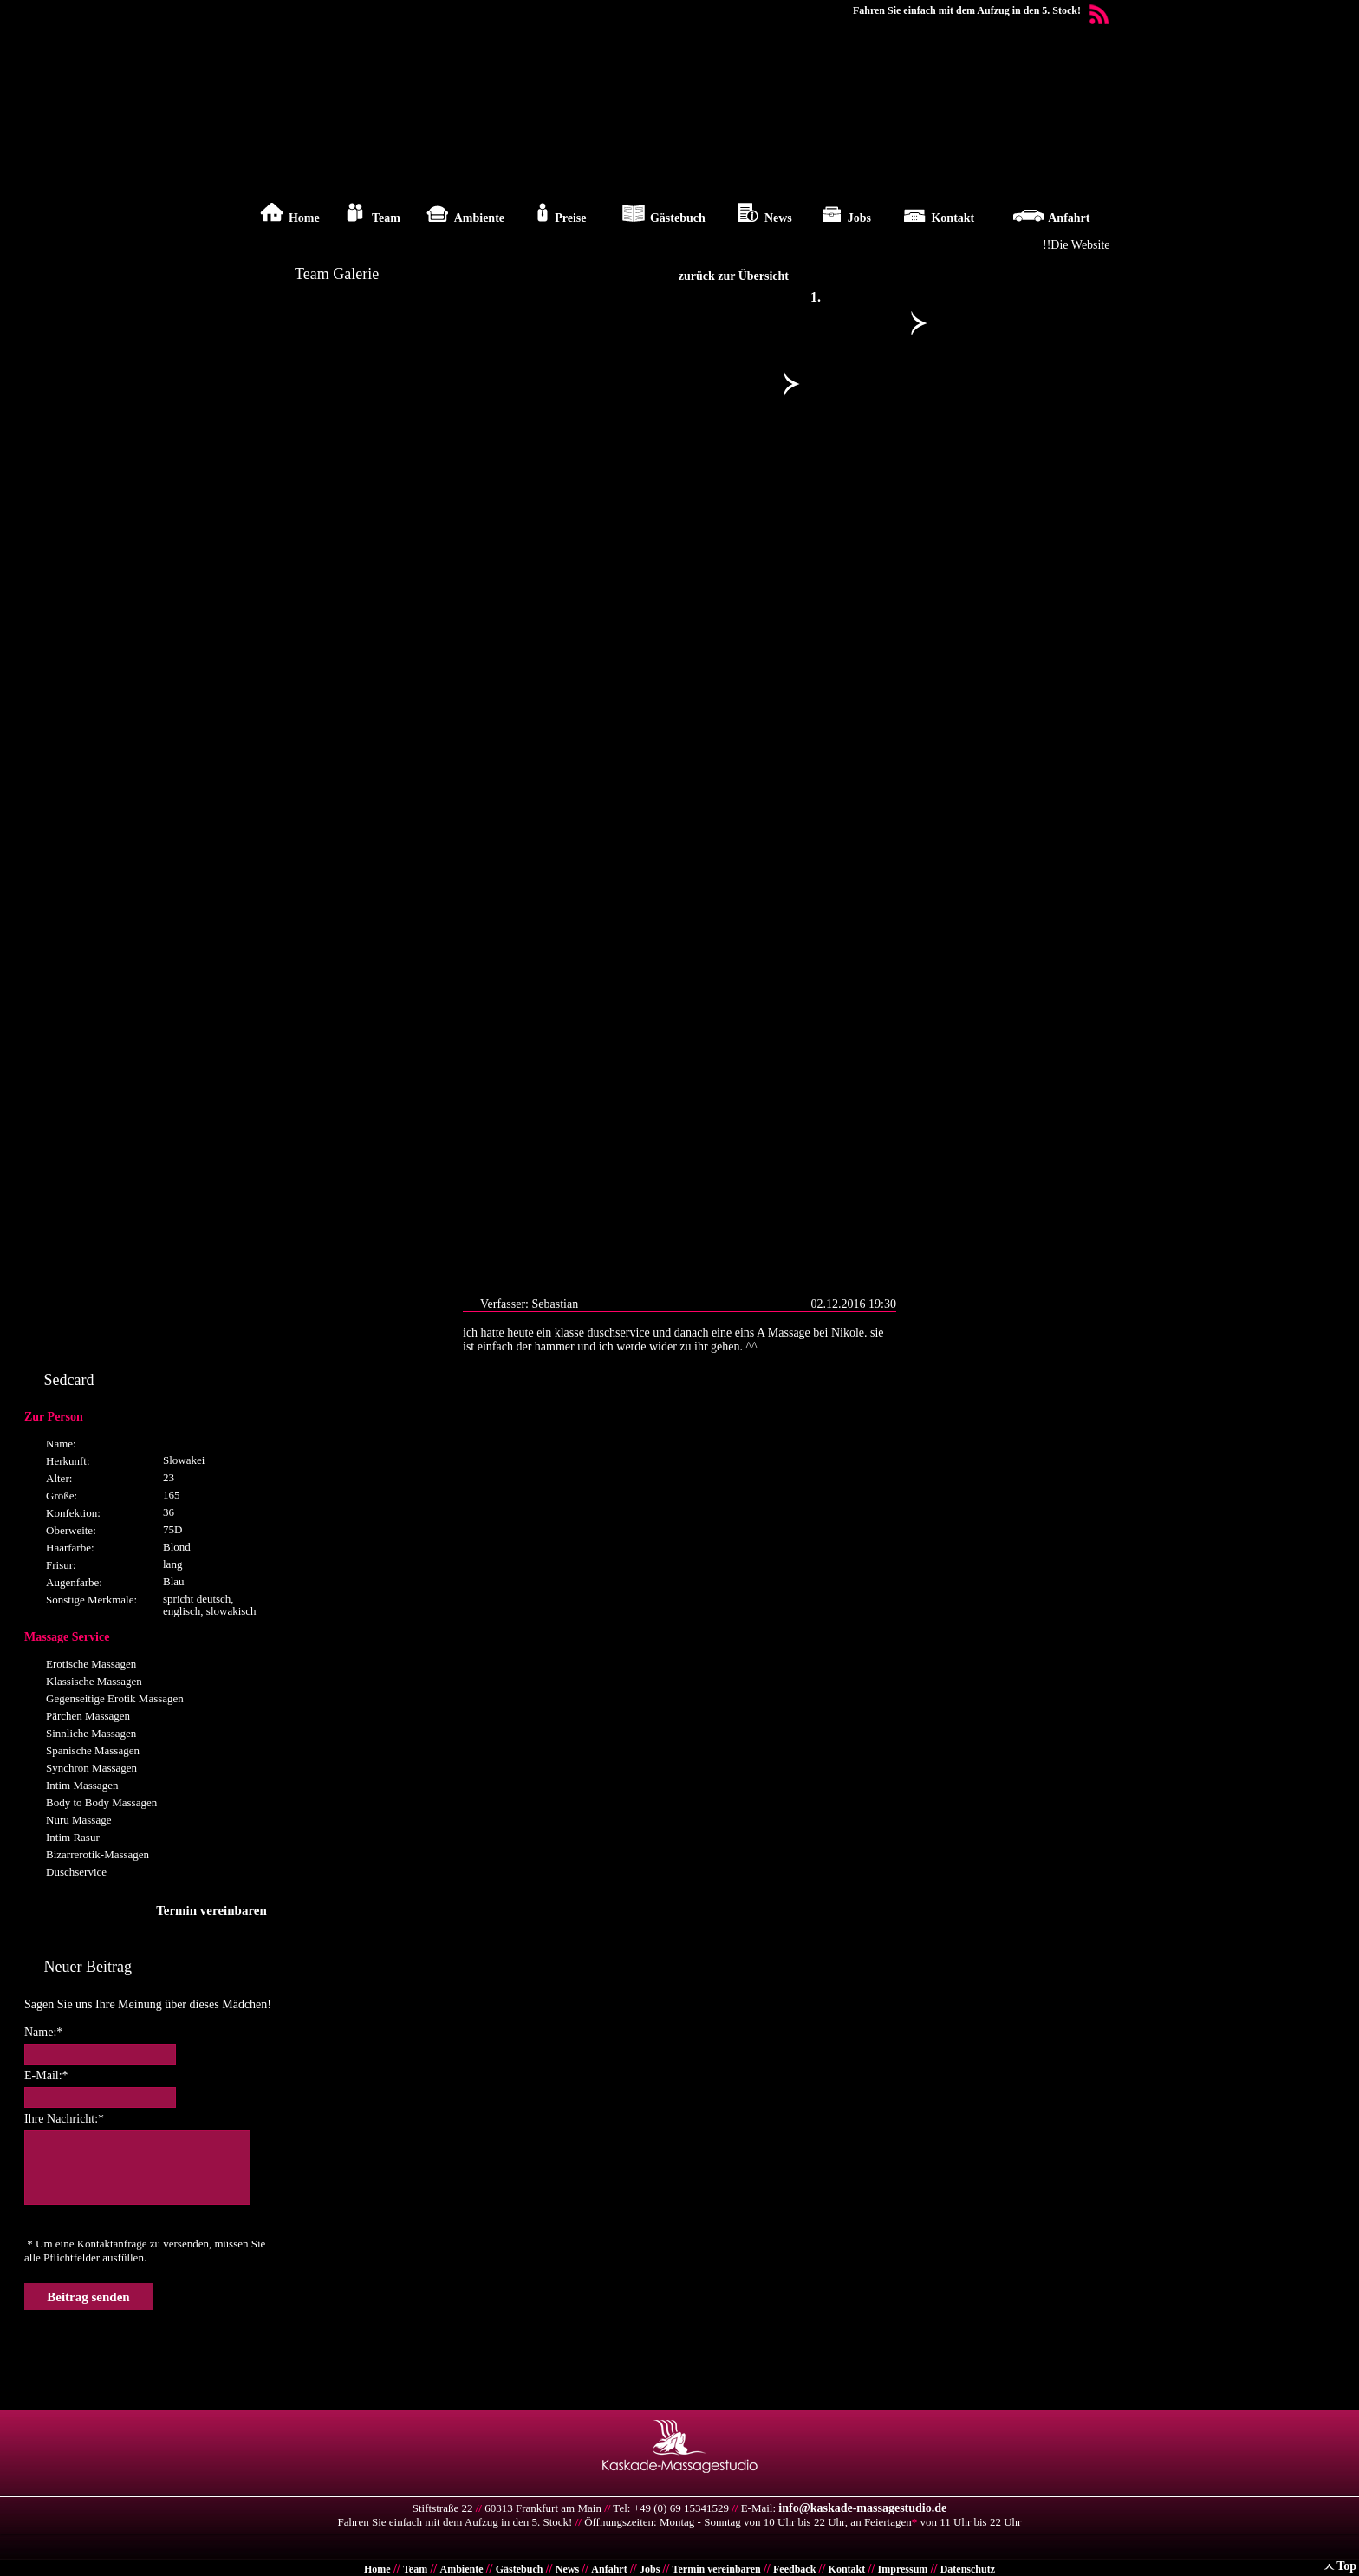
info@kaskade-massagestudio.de (862, 2507)
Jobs (650, 2569)
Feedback (794, 2569)
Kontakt (847, 2569)
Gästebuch (519, 2569)
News (567, 2569)
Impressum (903, 2569)
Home (377, 2569)
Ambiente (461, 2569)
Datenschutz (967, 2569)
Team (415, 2569)
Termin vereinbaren (717, 2569)
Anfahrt (609, 2569)
